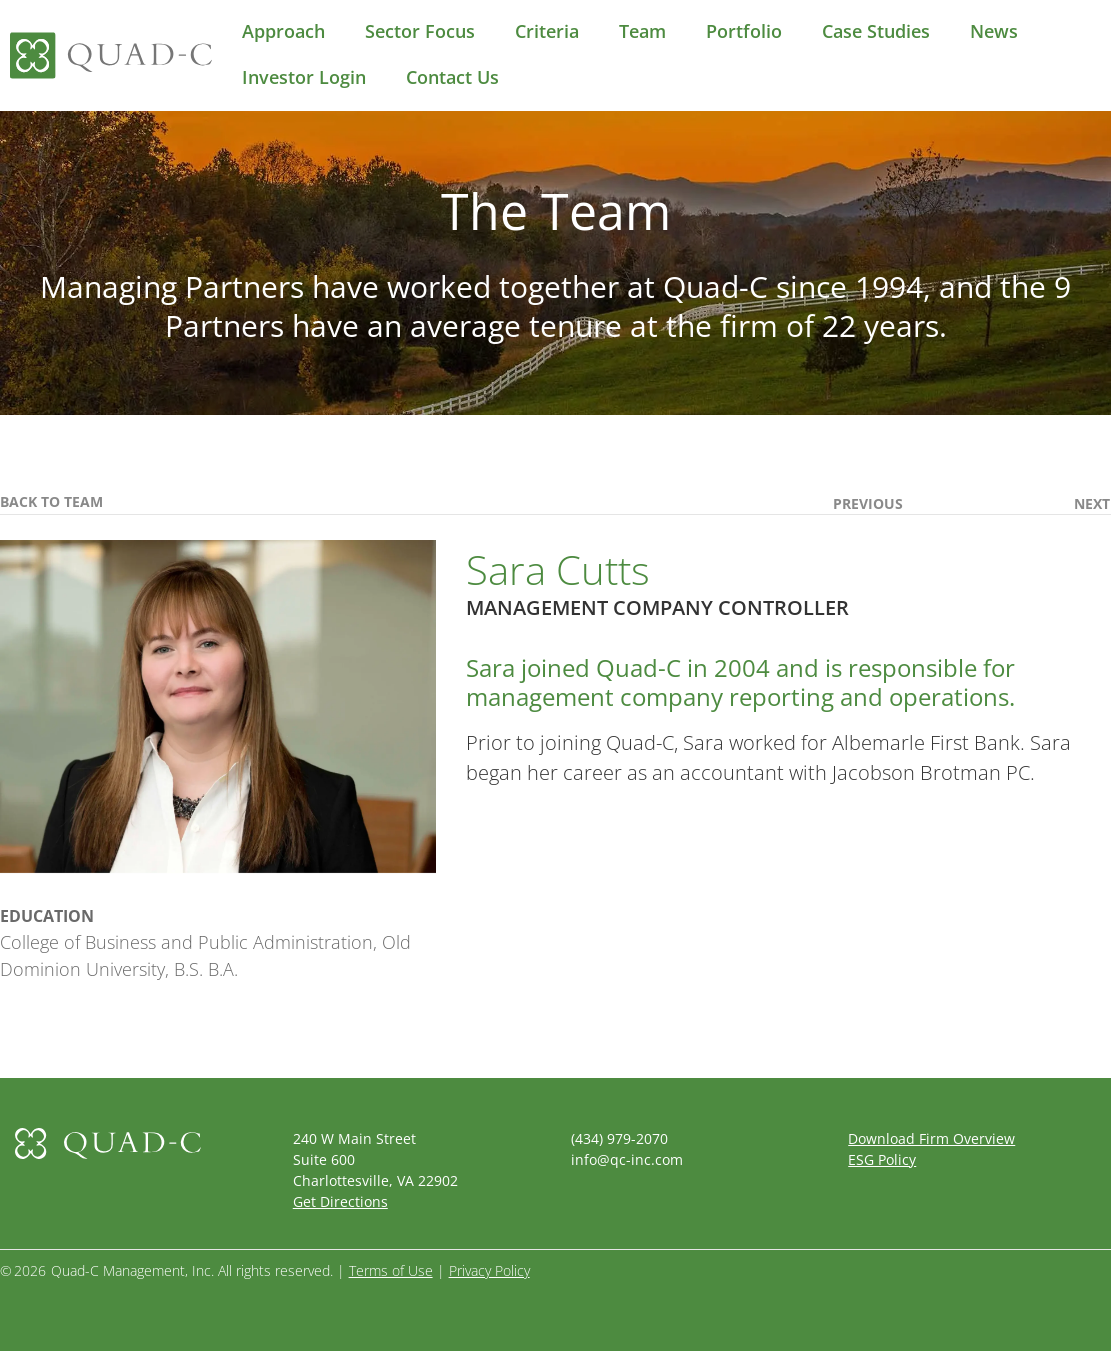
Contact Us (452, 77)
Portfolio (744, 31)
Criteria (547, 31)
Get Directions (340, 1201)
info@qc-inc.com (627, 1159)
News (994, 31)
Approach (283, 31)
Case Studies (876, 31)
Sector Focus (420, 31)
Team (642, 31)
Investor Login (304, 77)
